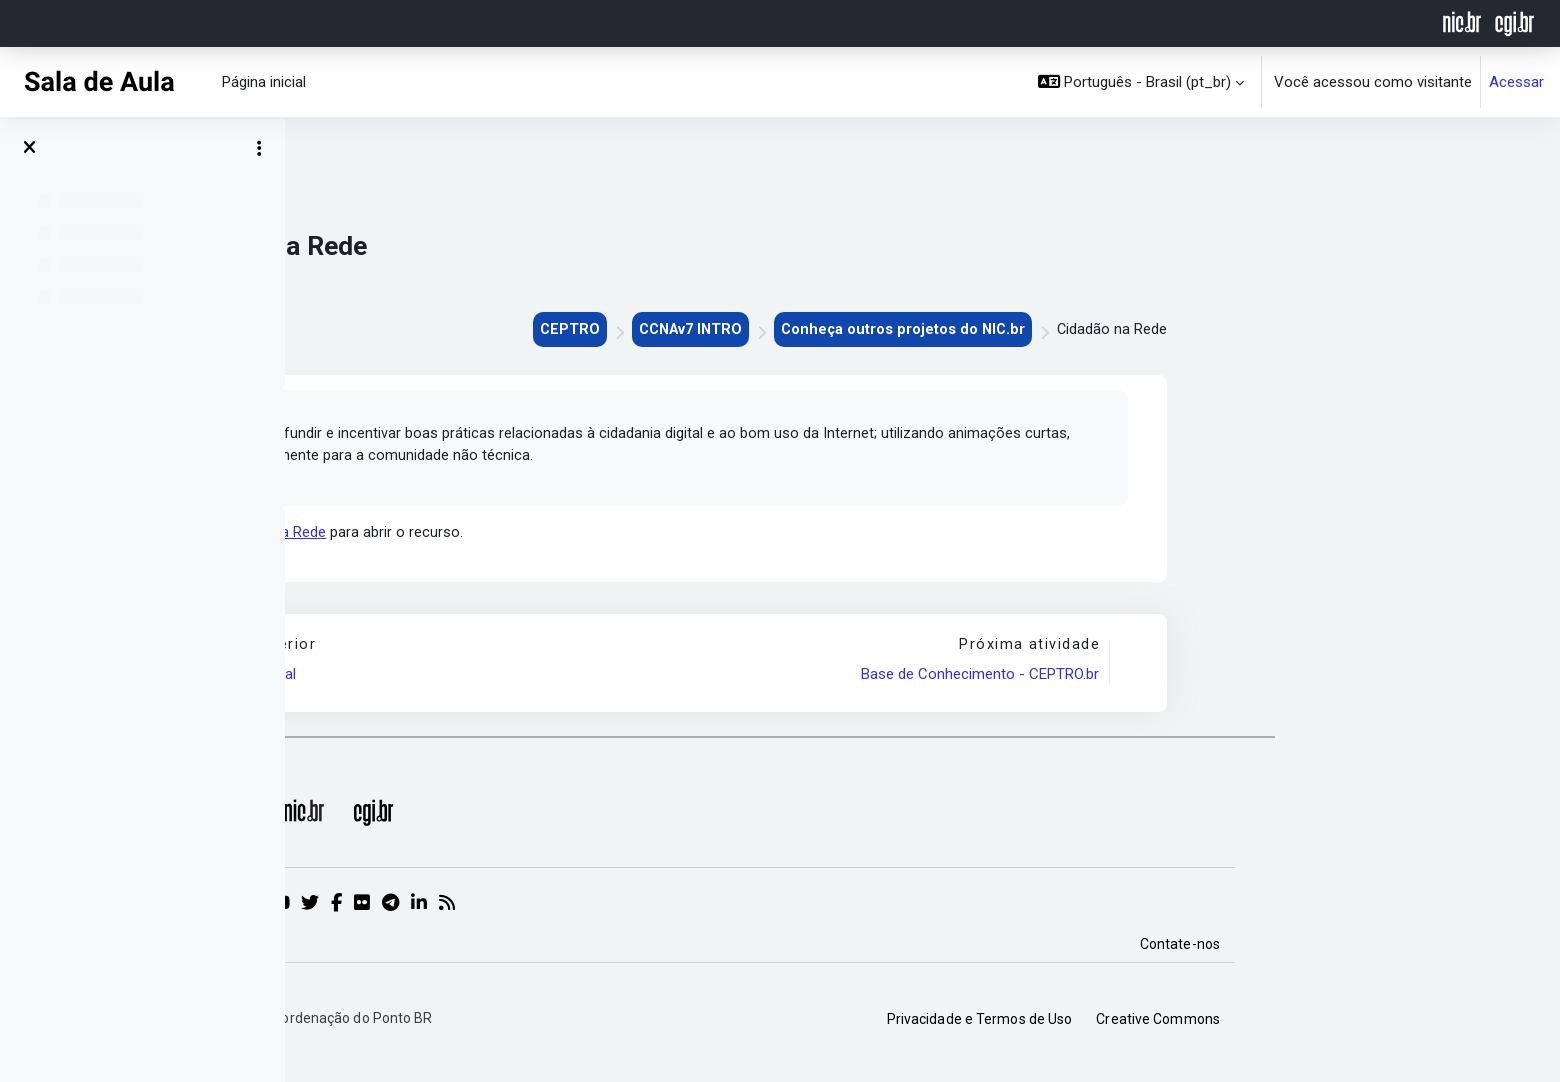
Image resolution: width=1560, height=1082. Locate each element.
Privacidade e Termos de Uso (1265, 1023)
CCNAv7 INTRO (967, 330)
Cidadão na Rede (557, 535)
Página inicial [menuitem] (264, 82)
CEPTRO (842, 330)
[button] (1141, 82)
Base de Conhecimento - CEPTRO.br (1264, 678)
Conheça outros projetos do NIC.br (1185, 330)
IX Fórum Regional (523, 678)
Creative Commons (1443, 1023)
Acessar (1516, 82)
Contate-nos (1465, 948)
